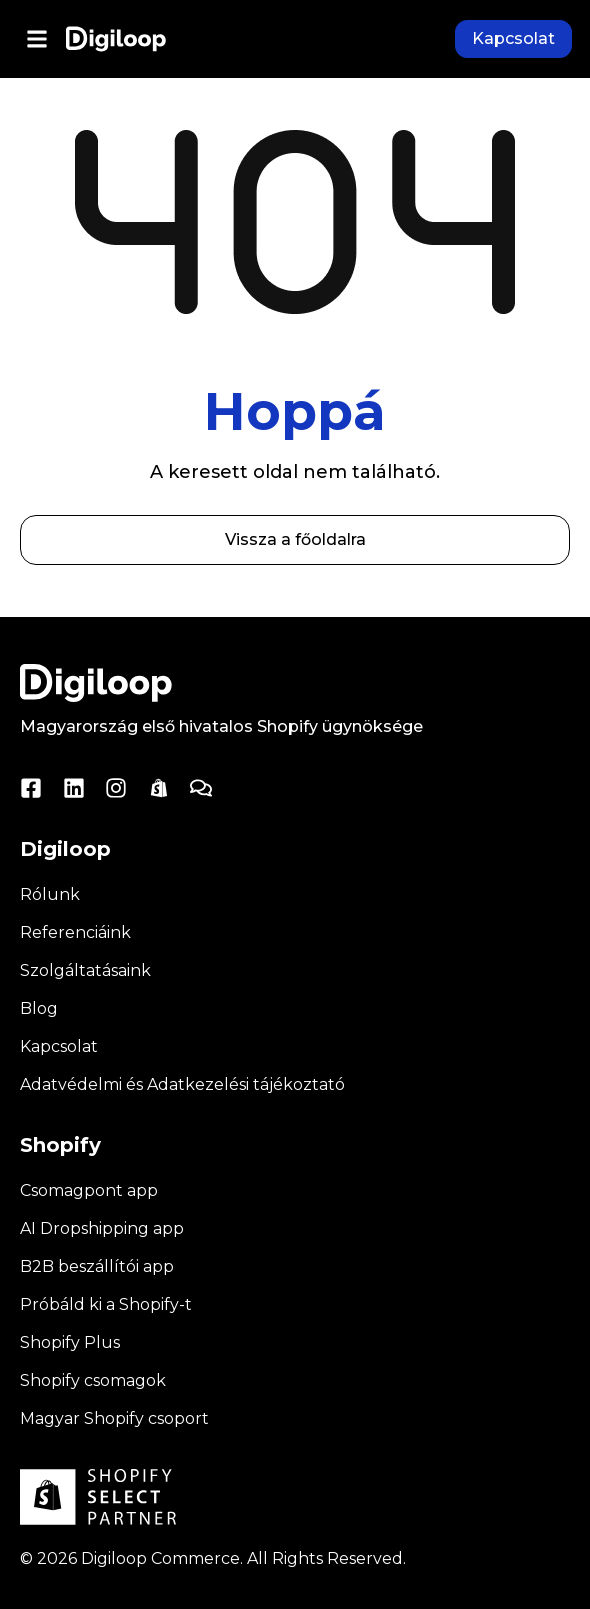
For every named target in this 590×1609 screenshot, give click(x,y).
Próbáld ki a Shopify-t (106, 1304)
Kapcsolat (59, 1046)
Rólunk (50, 894)
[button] (36, 39)
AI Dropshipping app (102, 1228)
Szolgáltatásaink (85, 970)
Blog (39, 1008)
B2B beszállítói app (97, 1266)
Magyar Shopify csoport (114, 1418)
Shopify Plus (70, 1342)
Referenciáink (75, 932)
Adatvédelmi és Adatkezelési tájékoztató (182, 1084)
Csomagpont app (89, 1190)
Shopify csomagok (93, 1380)
